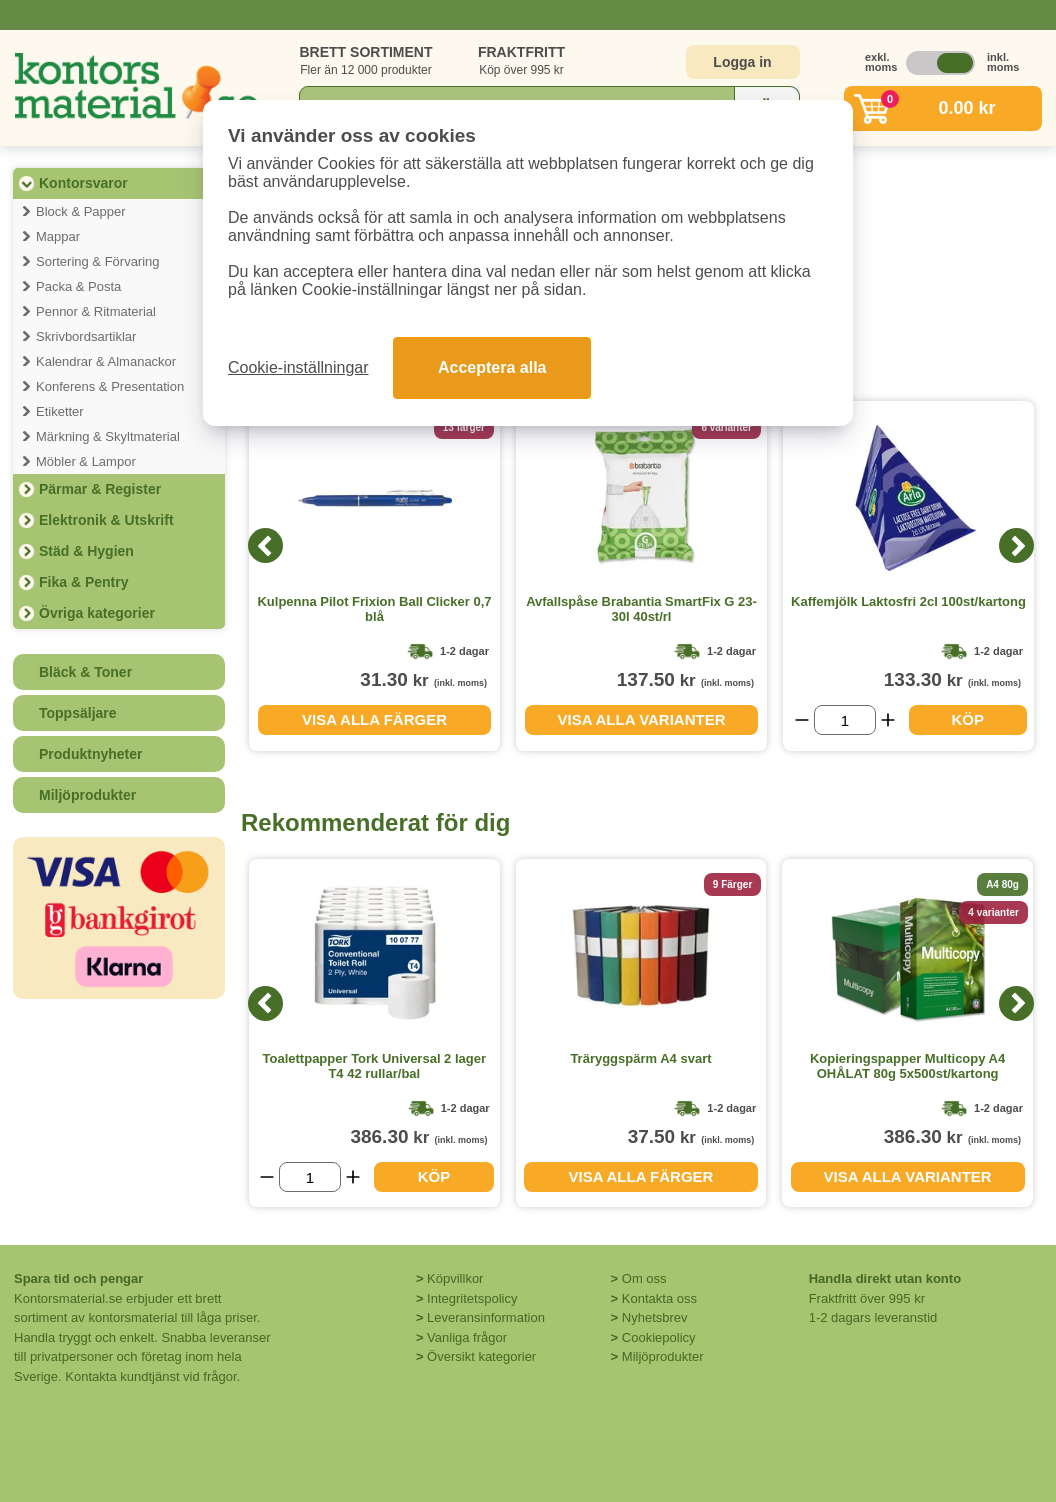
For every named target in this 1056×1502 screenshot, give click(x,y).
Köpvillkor (455, 1278)
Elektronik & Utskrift (106, 520)
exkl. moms (876, 62)
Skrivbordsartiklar (86, 336)
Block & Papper (81, 211)
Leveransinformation (486, 1317)
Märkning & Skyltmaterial (108, 436)
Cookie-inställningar (298, 367)
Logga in (742, 62)
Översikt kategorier (481, 1356)
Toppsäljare (78, 713)
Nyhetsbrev (655, 1317)
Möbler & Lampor (86, 461)
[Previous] (265, 545)
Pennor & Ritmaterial (96, 311)
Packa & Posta (78, 286)
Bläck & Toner (85, 672)
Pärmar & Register (100, 489)
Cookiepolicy (659, 1337)
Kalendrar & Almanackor (106, 361)
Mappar (58, 236)
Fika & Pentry (83, 582)
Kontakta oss (659, 1298)
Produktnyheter (90, 754)
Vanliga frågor (467, 1337)
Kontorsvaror (83, 183)
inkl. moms (998, 62)
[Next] (1016, 545)
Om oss (644, 1278)
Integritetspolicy (472, 1298)
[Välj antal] (845, 720)
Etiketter (60, 411)
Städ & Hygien (86, 551)
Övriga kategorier (97, 613)
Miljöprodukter (87, 795)
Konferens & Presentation (110, 386)
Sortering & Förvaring (98, 261)
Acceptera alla (492, 367)
